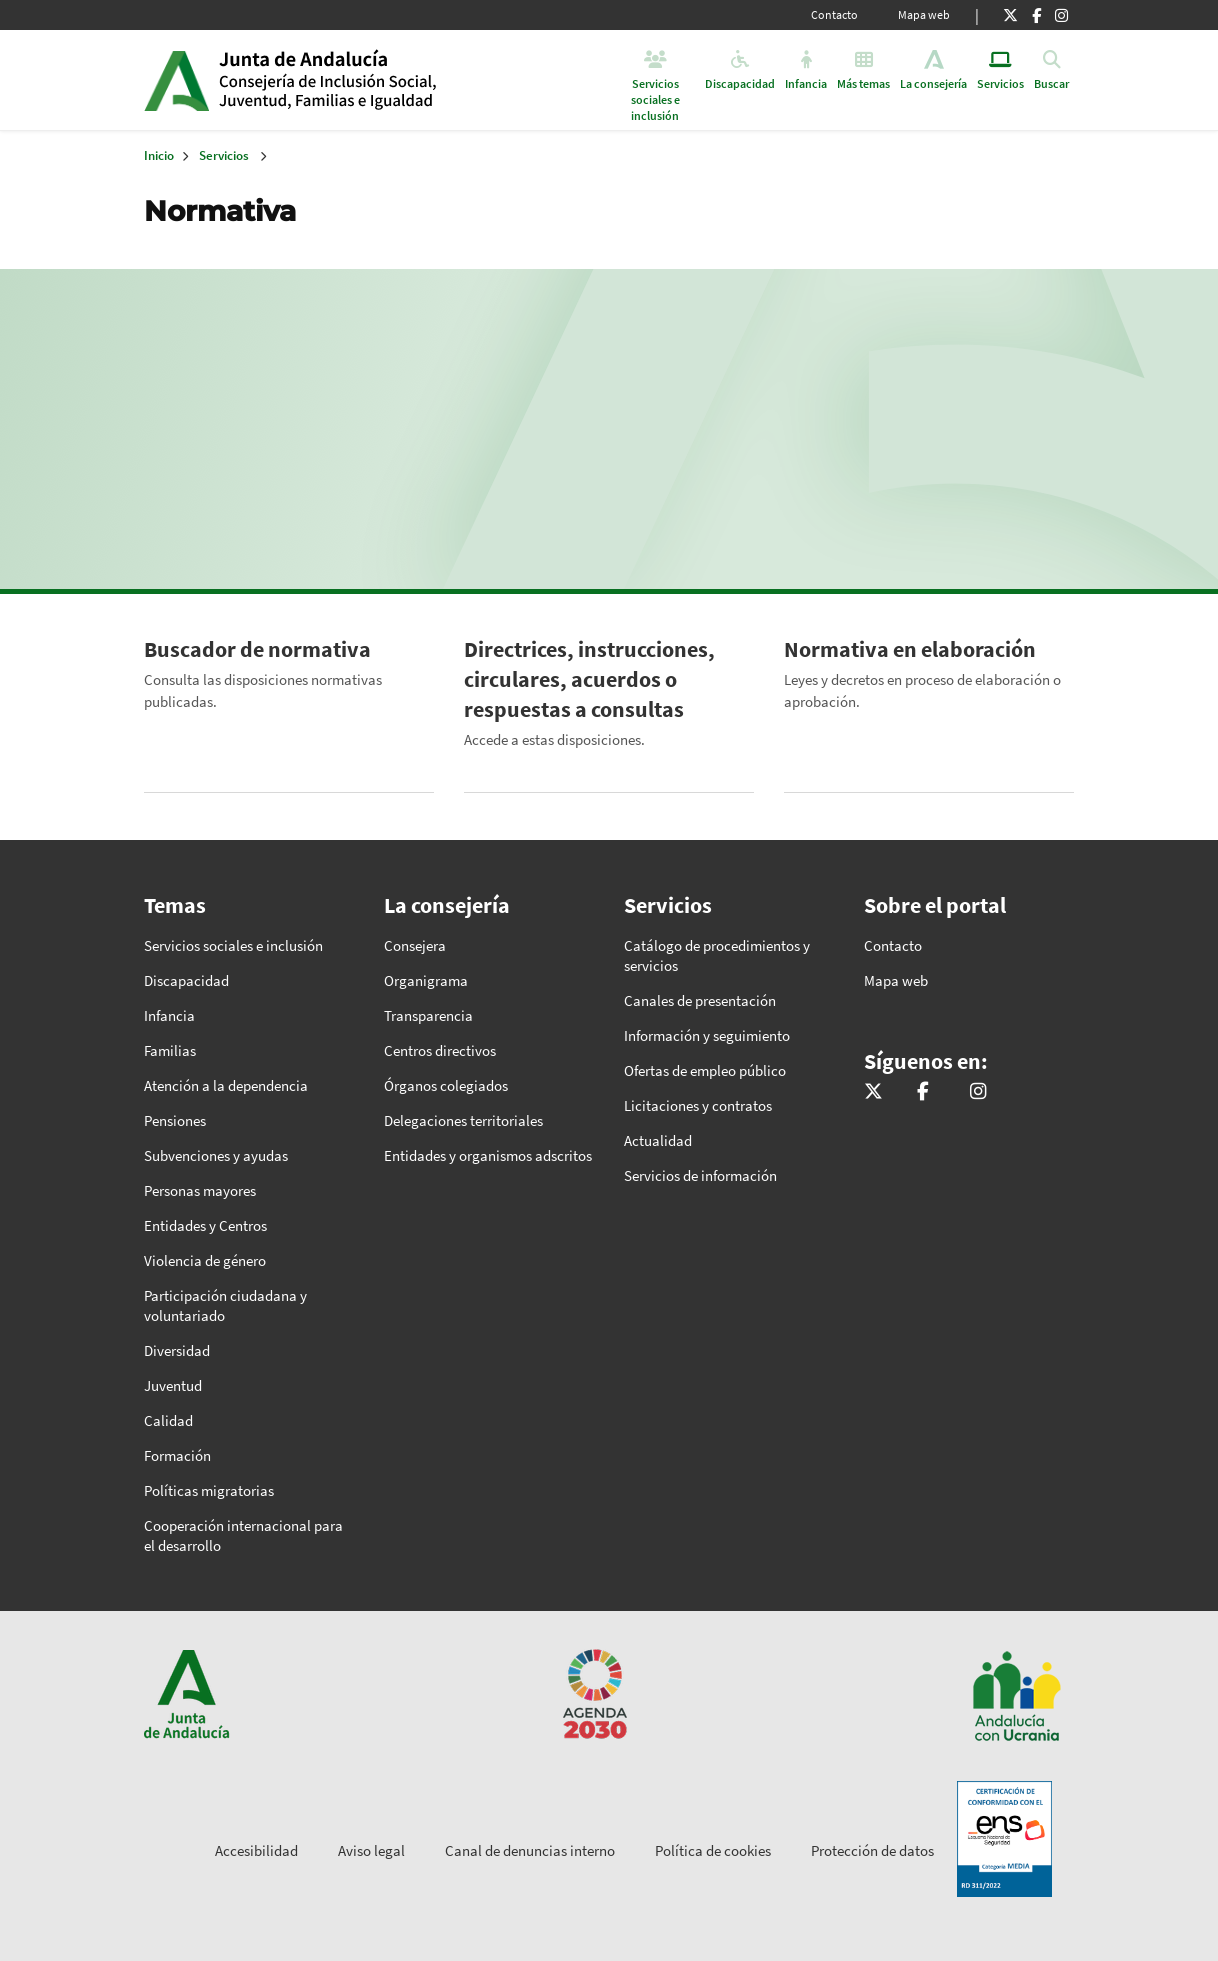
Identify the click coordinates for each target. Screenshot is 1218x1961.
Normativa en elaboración (910, 649)
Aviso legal (371, 1850)
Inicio (372, 80)
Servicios (224, 155)
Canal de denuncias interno (530, 1850)
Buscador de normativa (257, 649)
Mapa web (924, 14)
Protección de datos (872, 1850)
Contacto (834, 14)
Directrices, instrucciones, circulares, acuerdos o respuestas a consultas (589, 679)
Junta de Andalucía (176, 80)
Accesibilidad (256, 1850)
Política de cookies (713, 1850)
